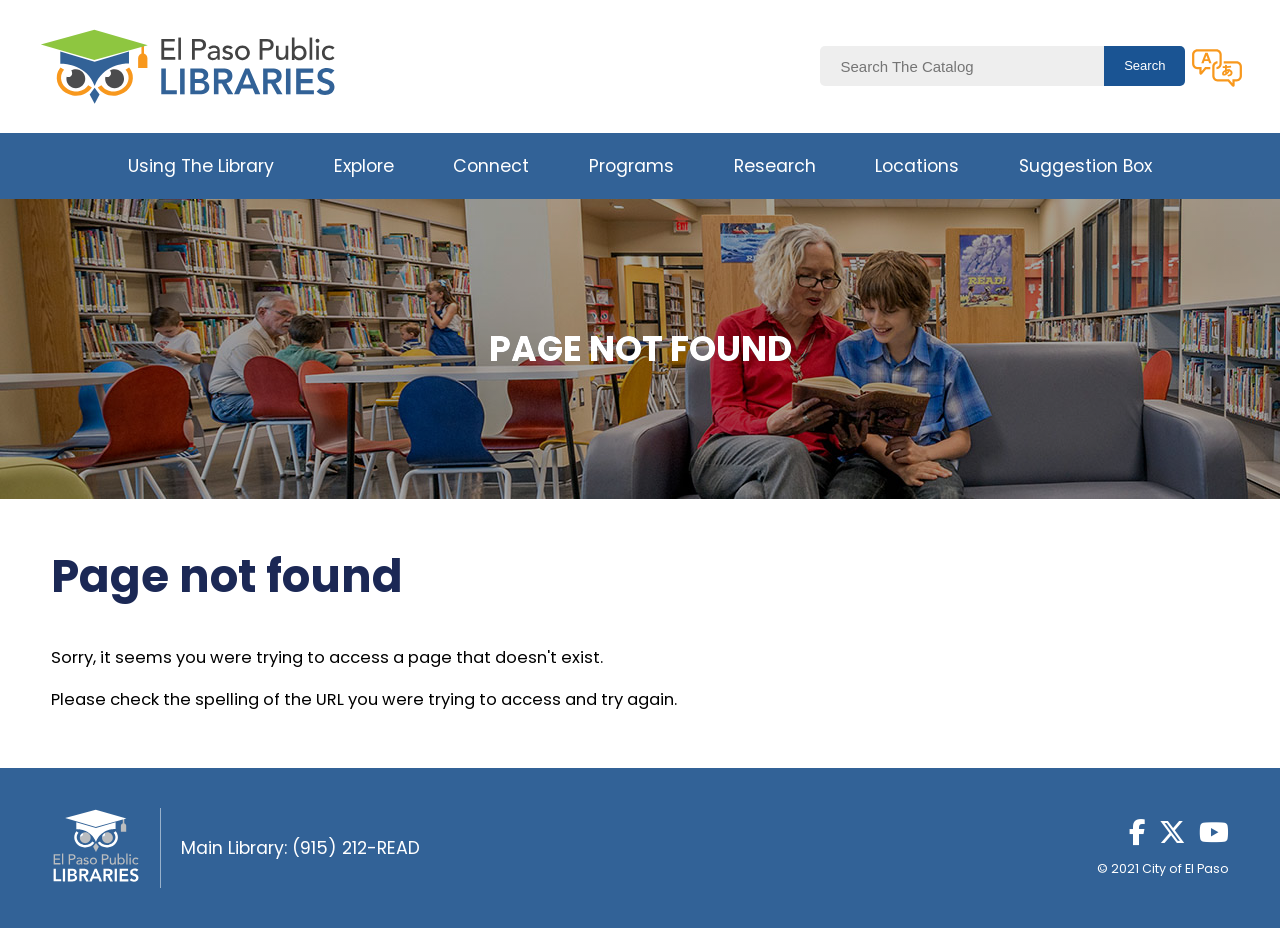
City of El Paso (1185, 868)
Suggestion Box (1085, 166)
